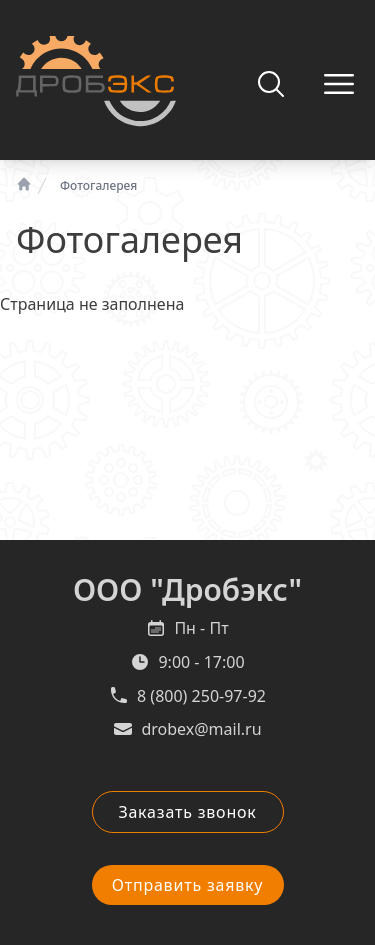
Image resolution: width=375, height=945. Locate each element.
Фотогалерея (98, 186)
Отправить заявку (188, 885)
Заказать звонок (187, 812)
